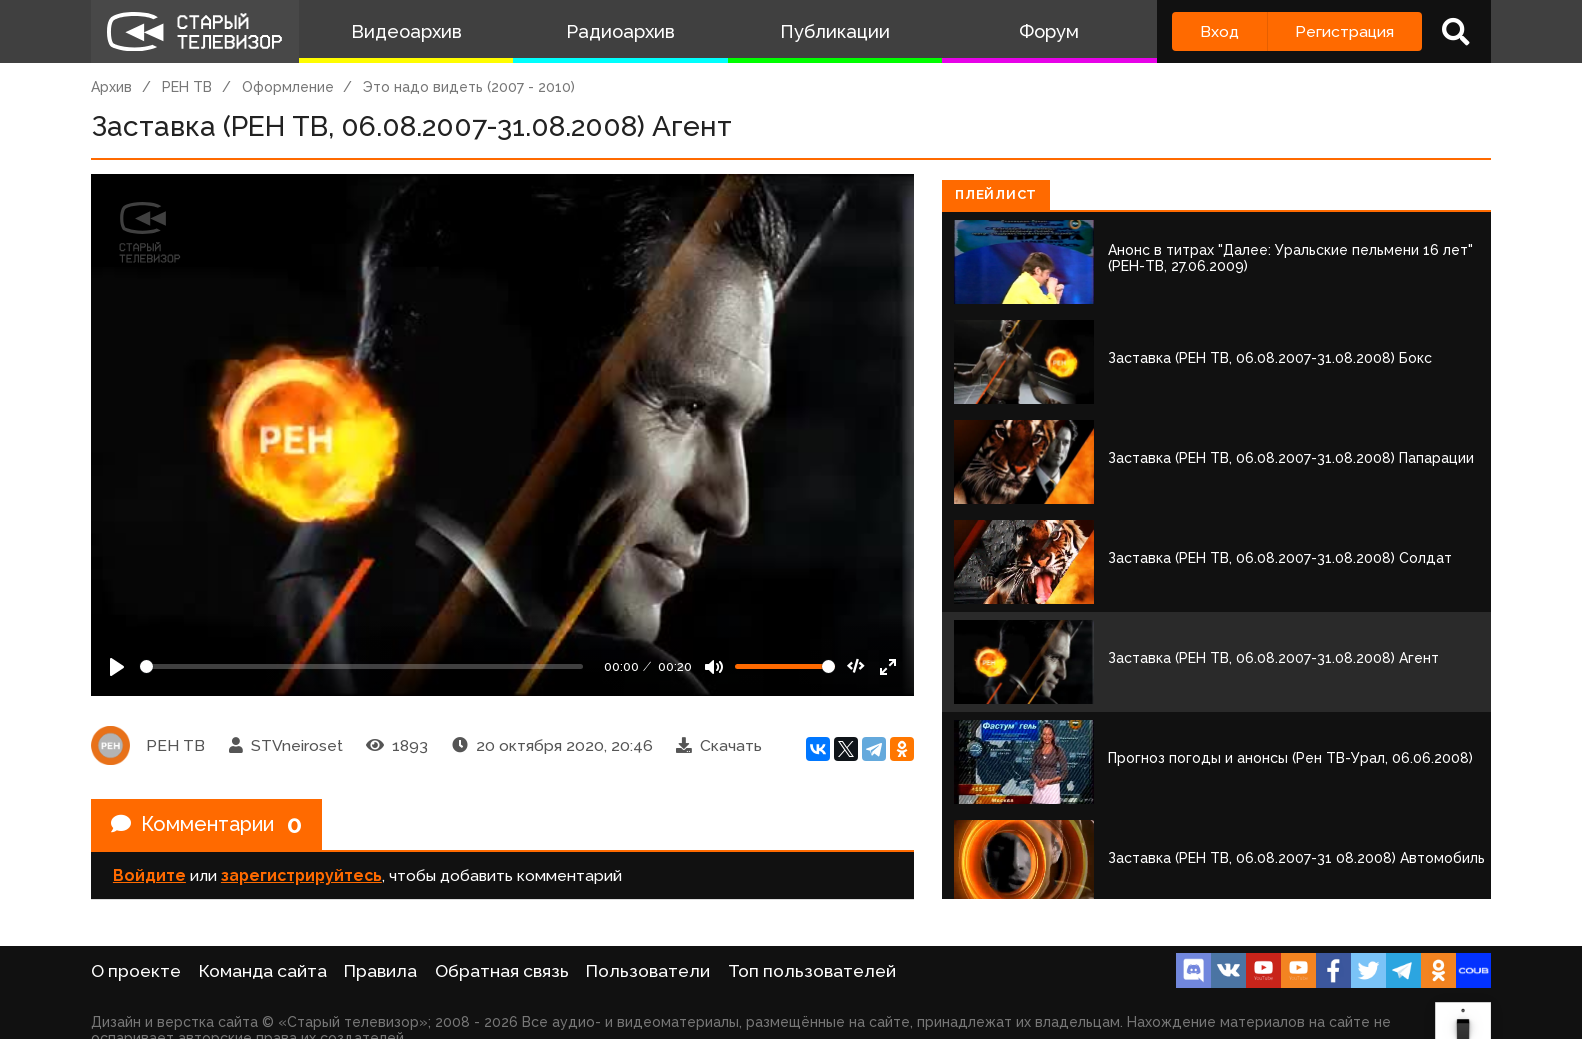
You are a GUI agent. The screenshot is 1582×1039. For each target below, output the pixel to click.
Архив (111, 87)
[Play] (117, 667)
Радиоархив (620, 31)
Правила (380, 971)
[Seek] (361, 666)
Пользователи (648, 971)
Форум (1049, 31)
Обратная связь (502, 971)
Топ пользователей (812, 971)
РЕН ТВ (187, 87)
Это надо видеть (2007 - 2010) (469, 87)
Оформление (288, 87)
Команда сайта (263, 971)
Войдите (149, 875)
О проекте (136, 971)
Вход (1219, 31)
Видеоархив (406, 31)
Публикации (835, 31)
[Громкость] (785, 666)
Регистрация (1344, 31)
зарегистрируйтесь (301, 875)
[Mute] (714, 667)
